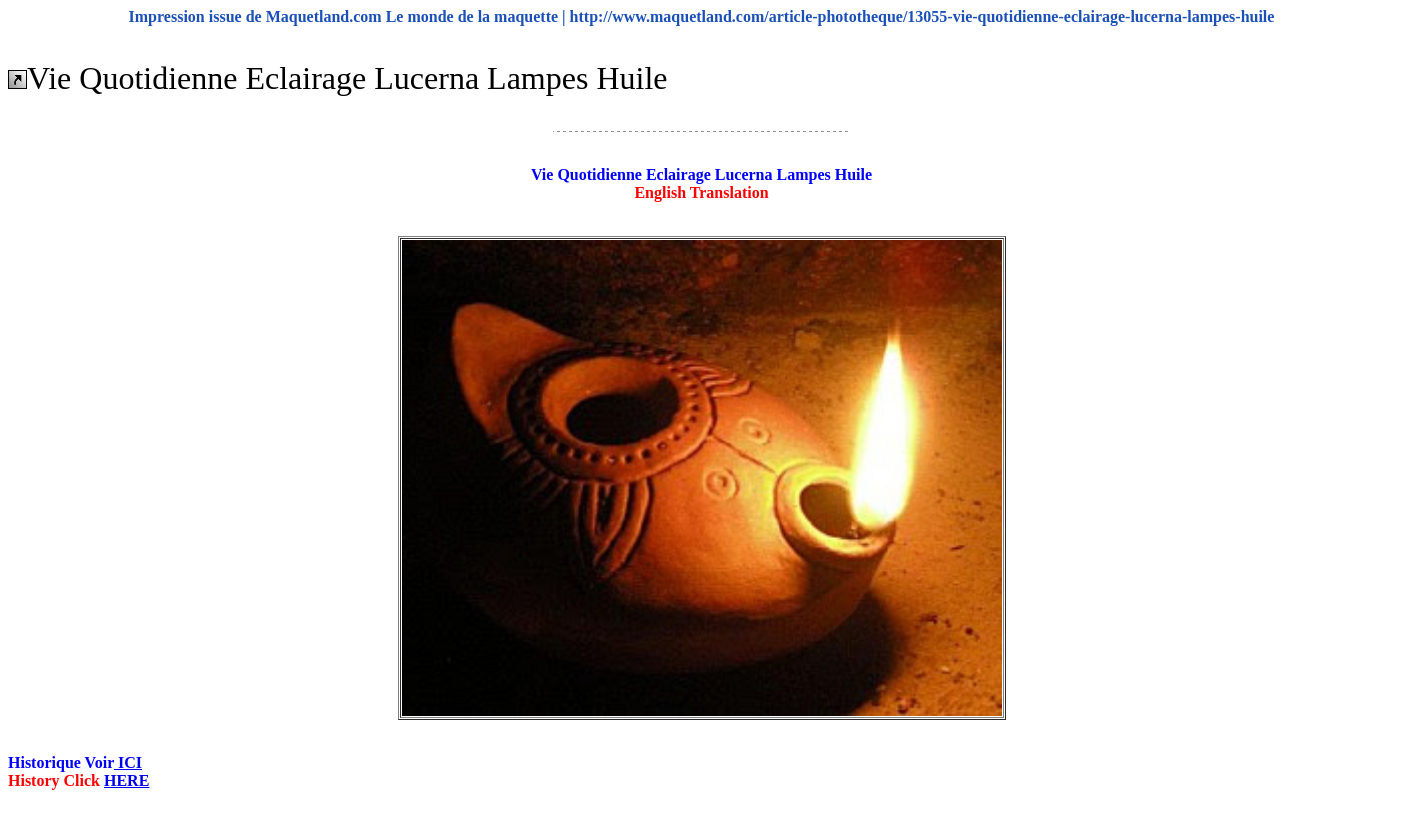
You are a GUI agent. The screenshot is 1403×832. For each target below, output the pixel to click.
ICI (128, 762)
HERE (126, 780)
